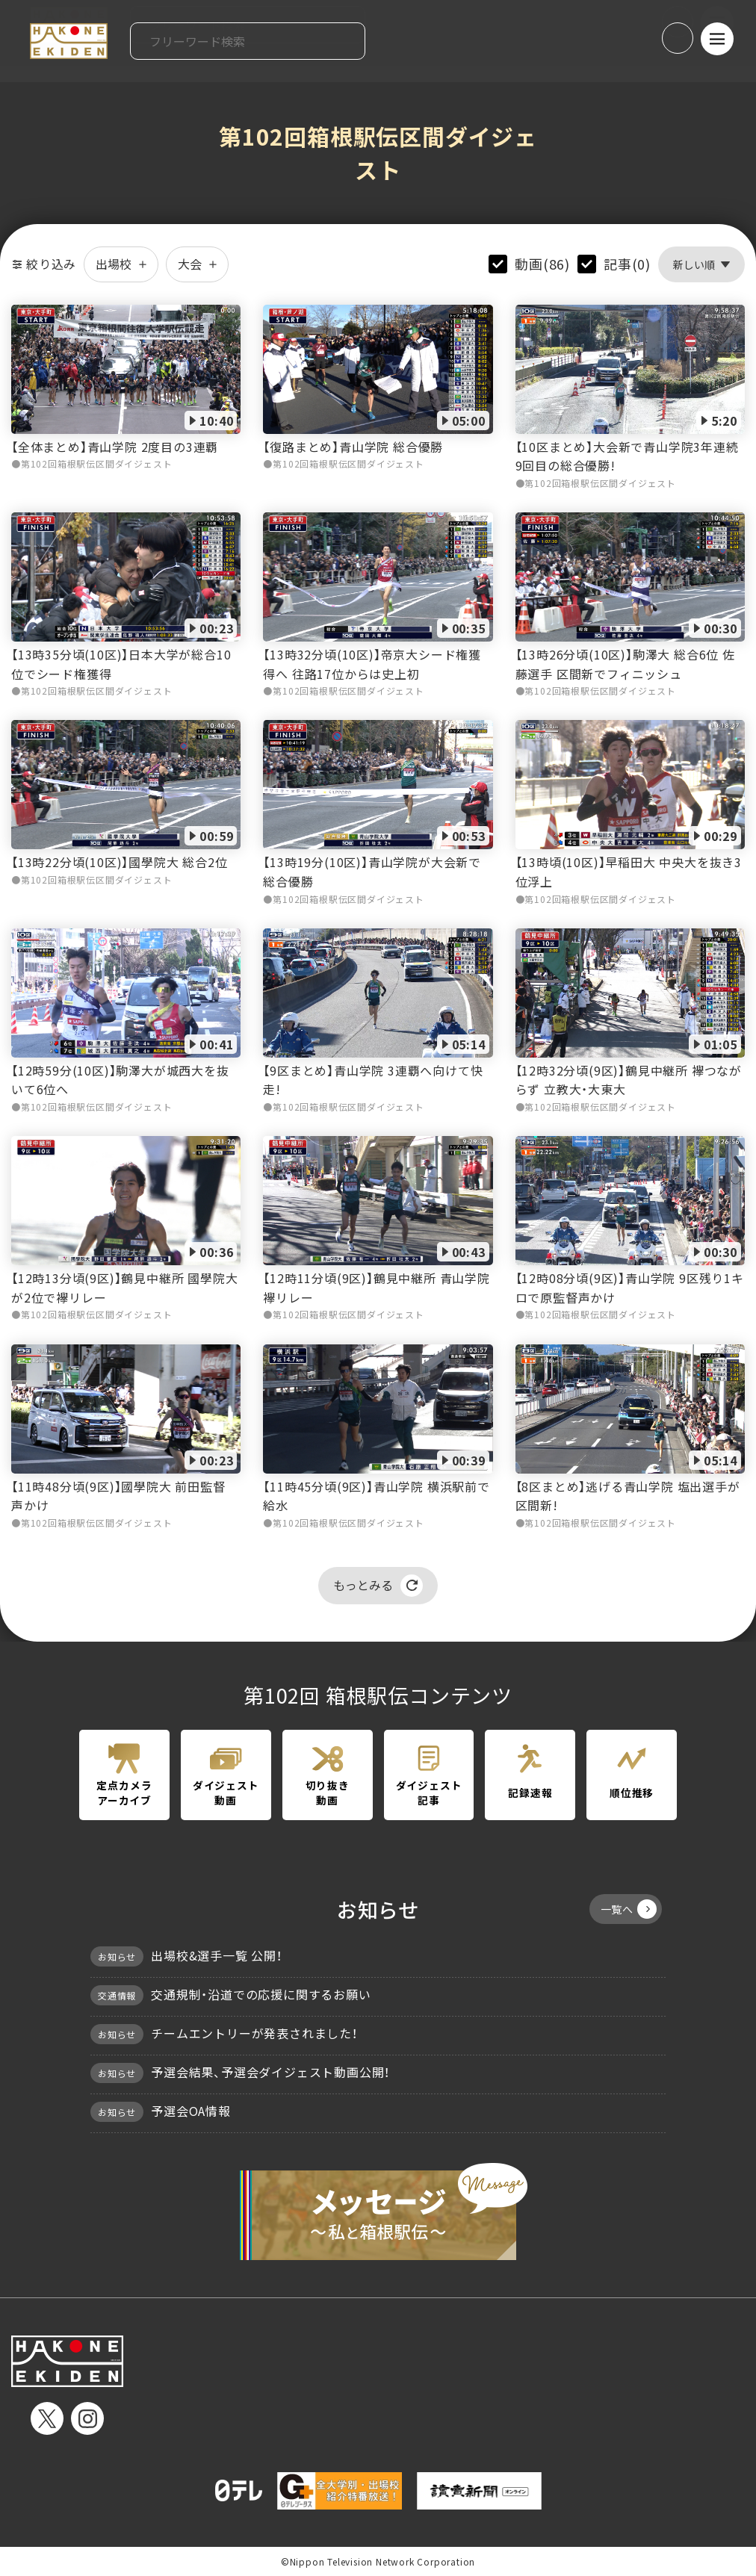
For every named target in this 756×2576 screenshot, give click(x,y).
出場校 (121, 264)
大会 (197, 264)
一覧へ (629, 1909)
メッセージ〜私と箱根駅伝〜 (378, 2211)
